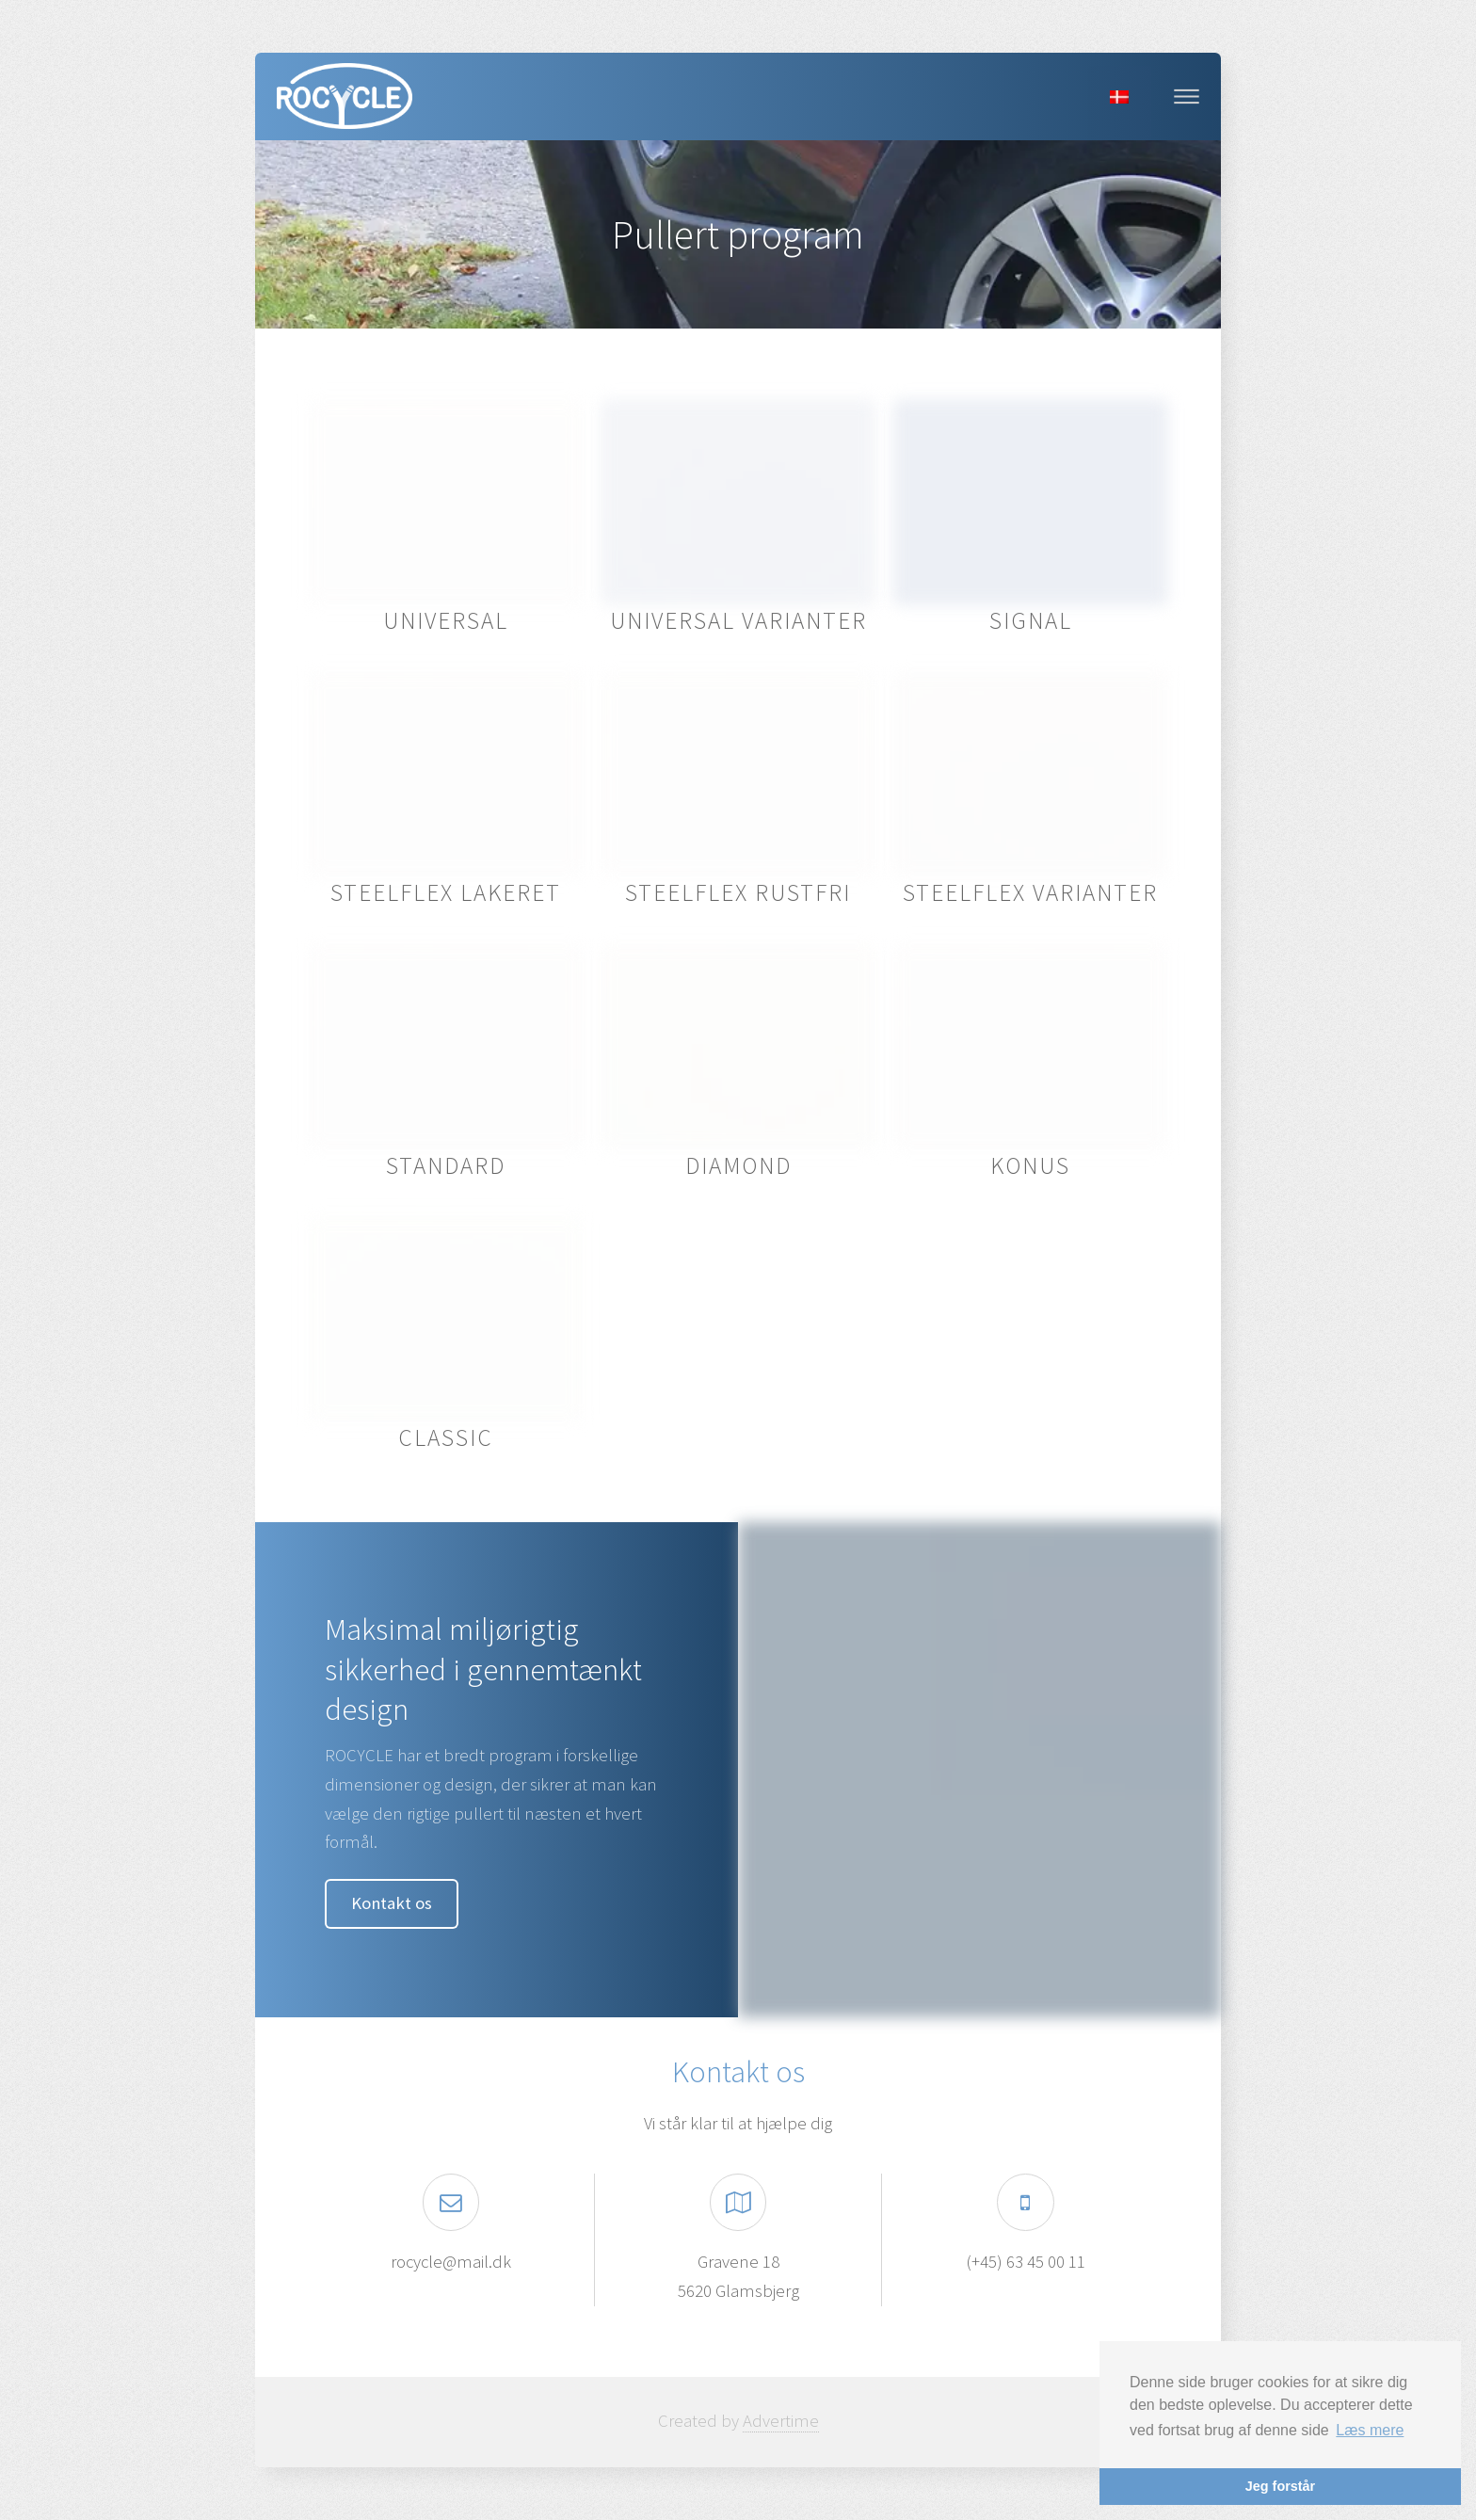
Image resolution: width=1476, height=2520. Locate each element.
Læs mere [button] (1370, 2430)
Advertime (781, 2421)
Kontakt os (391, 1903)
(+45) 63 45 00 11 (1025, 2261)
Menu (1186, 96)
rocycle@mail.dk (451, 2261)
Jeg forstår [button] (1280, 2486)
